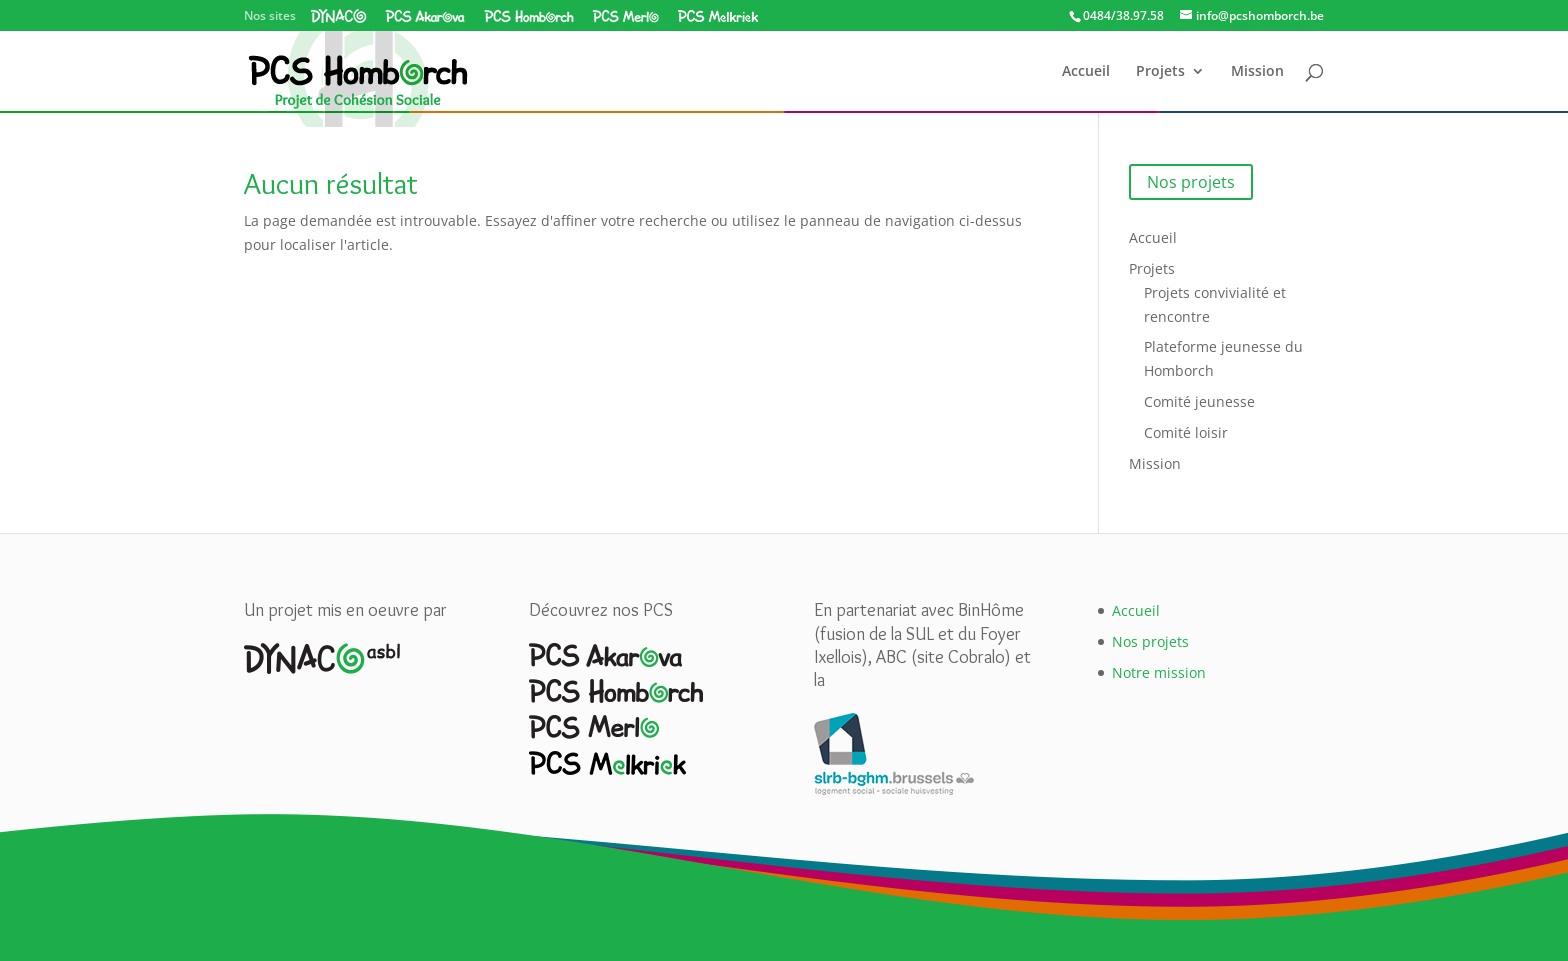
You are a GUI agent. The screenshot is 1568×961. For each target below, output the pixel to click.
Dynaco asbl (339, 16)
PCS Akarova (425, 16)
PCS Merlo (625, 16)
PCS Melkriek (717, 16)
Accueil (1086, 72)
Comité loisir (1186, 432)
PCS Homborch (529, 16)
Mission (1257, 72)
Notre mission (1159, 672)
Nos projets (1191, 182)
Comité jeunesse (1199, 401)
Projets (1160, 72)
